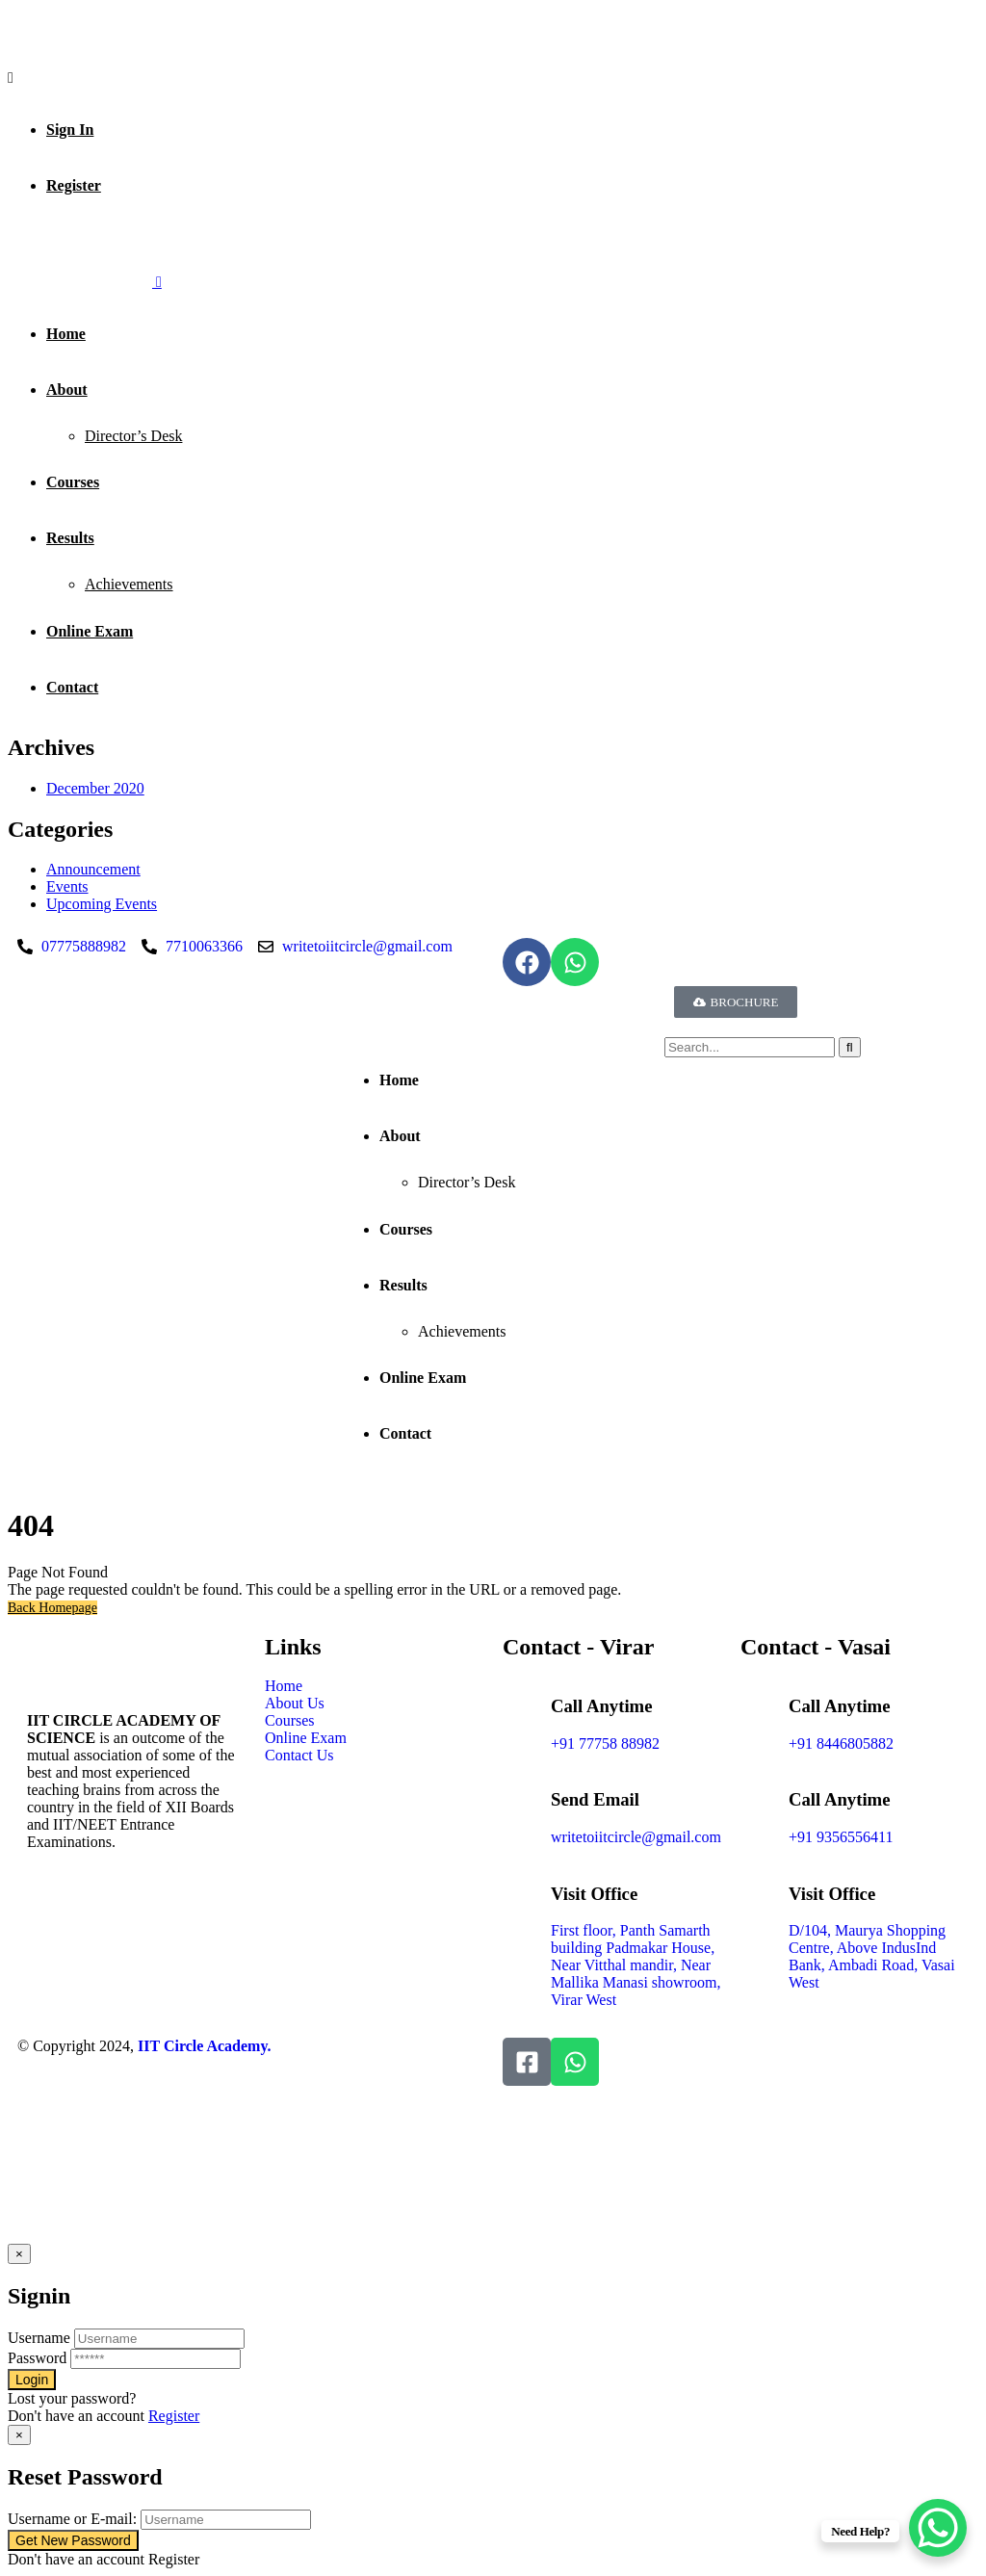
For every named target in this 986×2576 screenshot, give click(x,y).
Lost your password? (72, 2398)
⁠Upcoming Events (101, 904)
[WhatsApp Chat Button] (938, 2528)
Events (67, 886)
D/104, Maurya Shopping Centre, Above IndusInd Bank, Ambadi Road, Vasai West (872, 1956)
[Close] (19, 2254)
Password (37, 2358)
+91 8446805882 (841, 1743)
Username (39, 2337)
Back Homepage (52, 1607)
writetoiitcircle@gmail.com (636, 1837)
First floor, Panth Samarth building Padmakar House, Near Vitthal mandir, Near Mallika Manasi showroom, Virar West (635, 1965)
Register (173, 2415)
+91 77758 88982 (605, 1743)
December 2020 (95, 788)
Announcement (93, 869)
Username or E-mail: (72, 2519)
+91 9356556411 (841, 1837)
